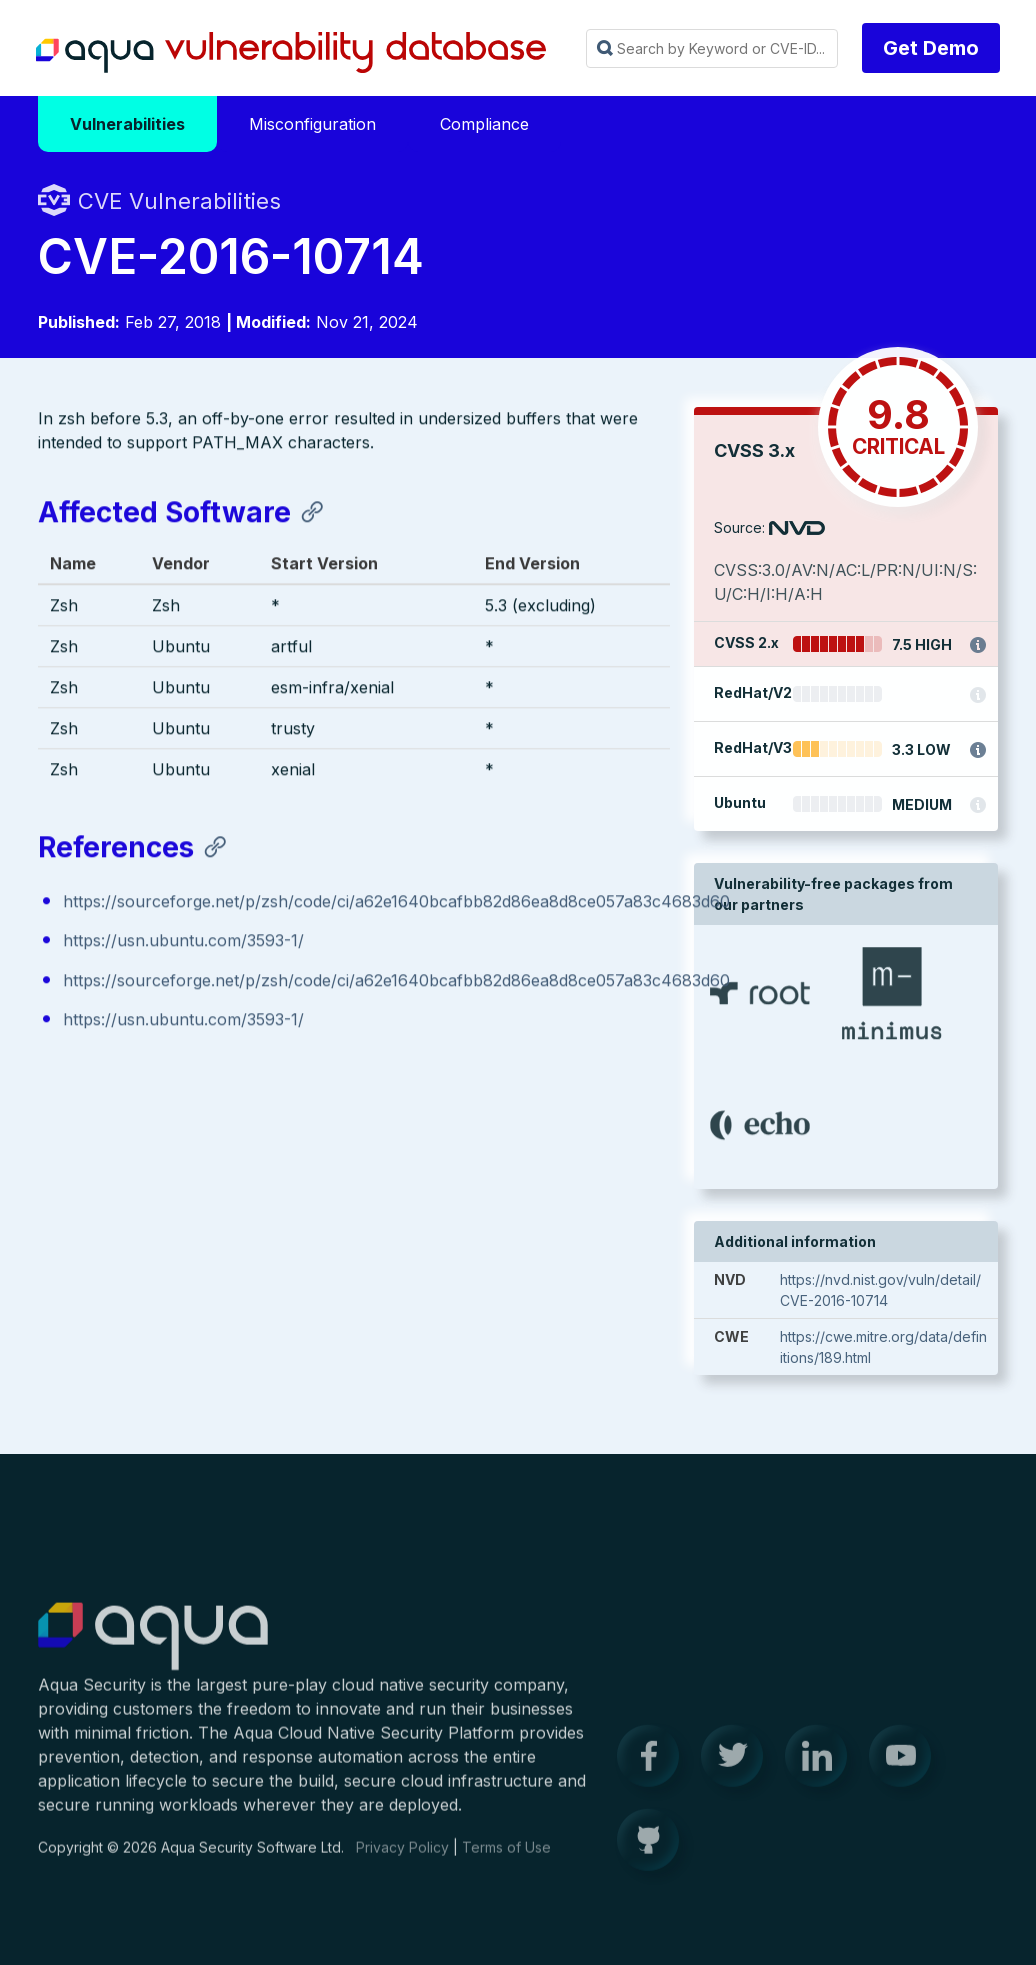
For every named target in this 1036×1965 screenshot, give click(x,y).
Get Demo (931, 48)
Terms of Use (506, 1858)
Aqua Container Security (153, 1649)
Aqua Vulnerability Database (291, 53)
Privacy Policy (402, 1858)
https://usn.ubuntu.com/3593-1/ (183, 944)
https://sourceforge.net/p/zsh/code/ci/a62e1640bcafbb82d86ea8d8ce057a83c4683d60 (396, 905)
